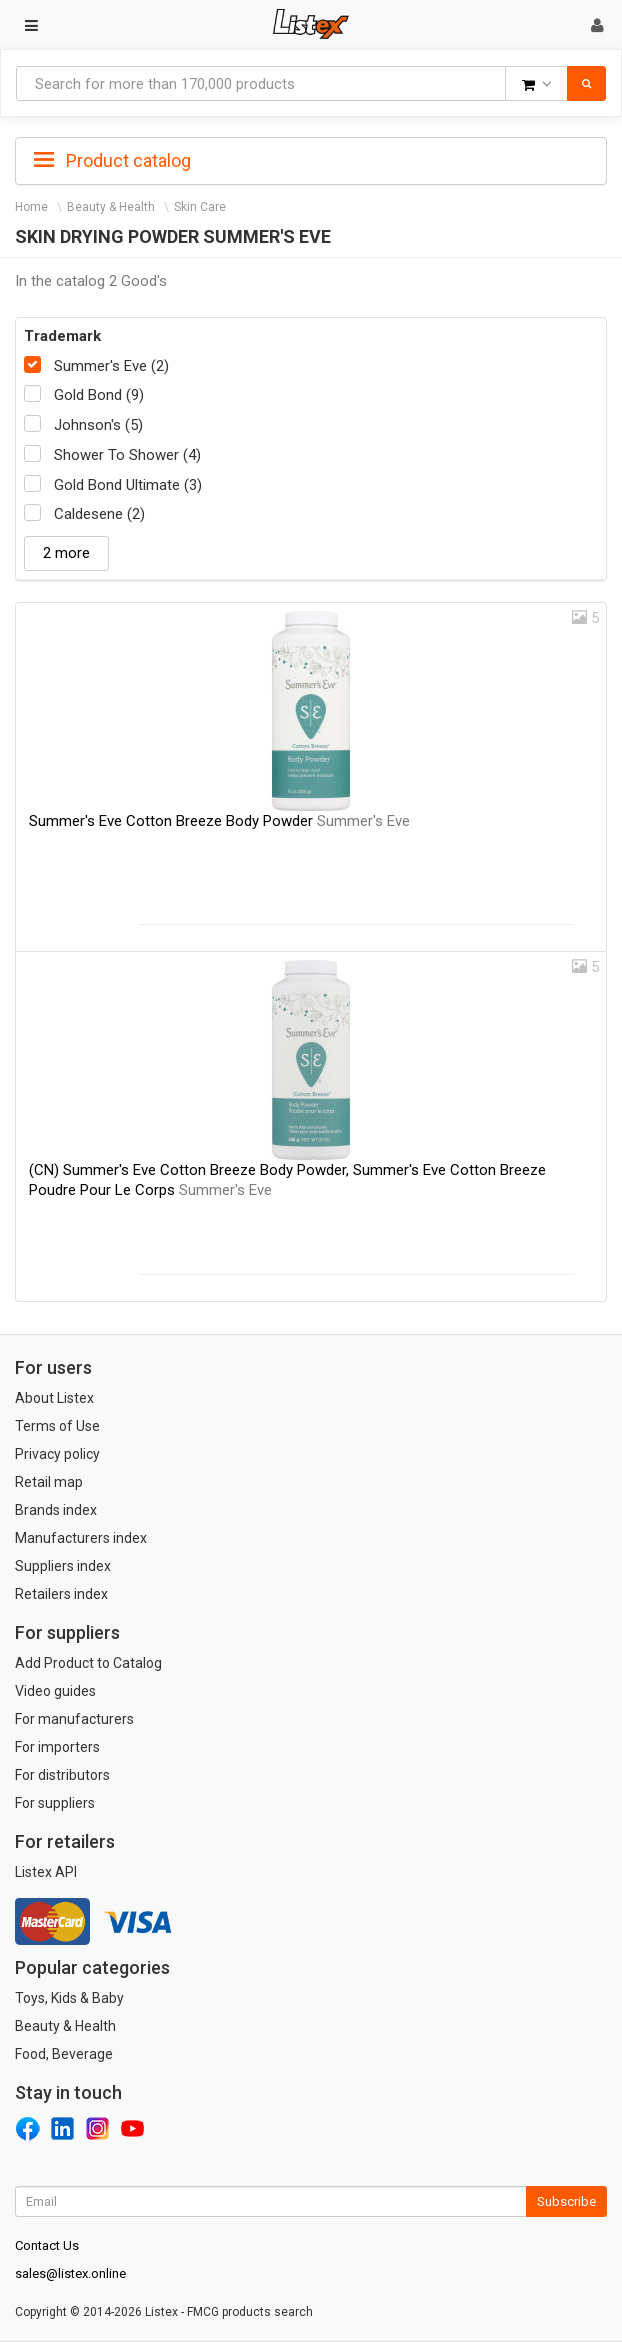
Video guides (55, 1691)
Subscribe (566, 2201)
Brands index (56, 1510)
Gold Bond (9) (99, 395)
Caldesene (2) (99, 514)
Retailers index (61, 1594)
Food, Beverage (64, 2054)
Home (31, 207)
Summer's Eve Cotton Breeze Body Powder (219, 821)
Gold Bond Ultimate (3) (128, 485)
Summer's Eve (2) (111, 366)
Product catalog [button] (112, 161)
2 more (66, 553)
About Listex (54, 1398)
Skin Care (200, 207)
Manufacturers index (81, 1538)
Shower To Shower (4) (127, 455)
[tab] (311, 159)
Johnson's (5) (98, 425)
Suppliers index (63, 1566)
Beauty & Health (111, 207)
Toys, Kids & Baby (69, 1998)
